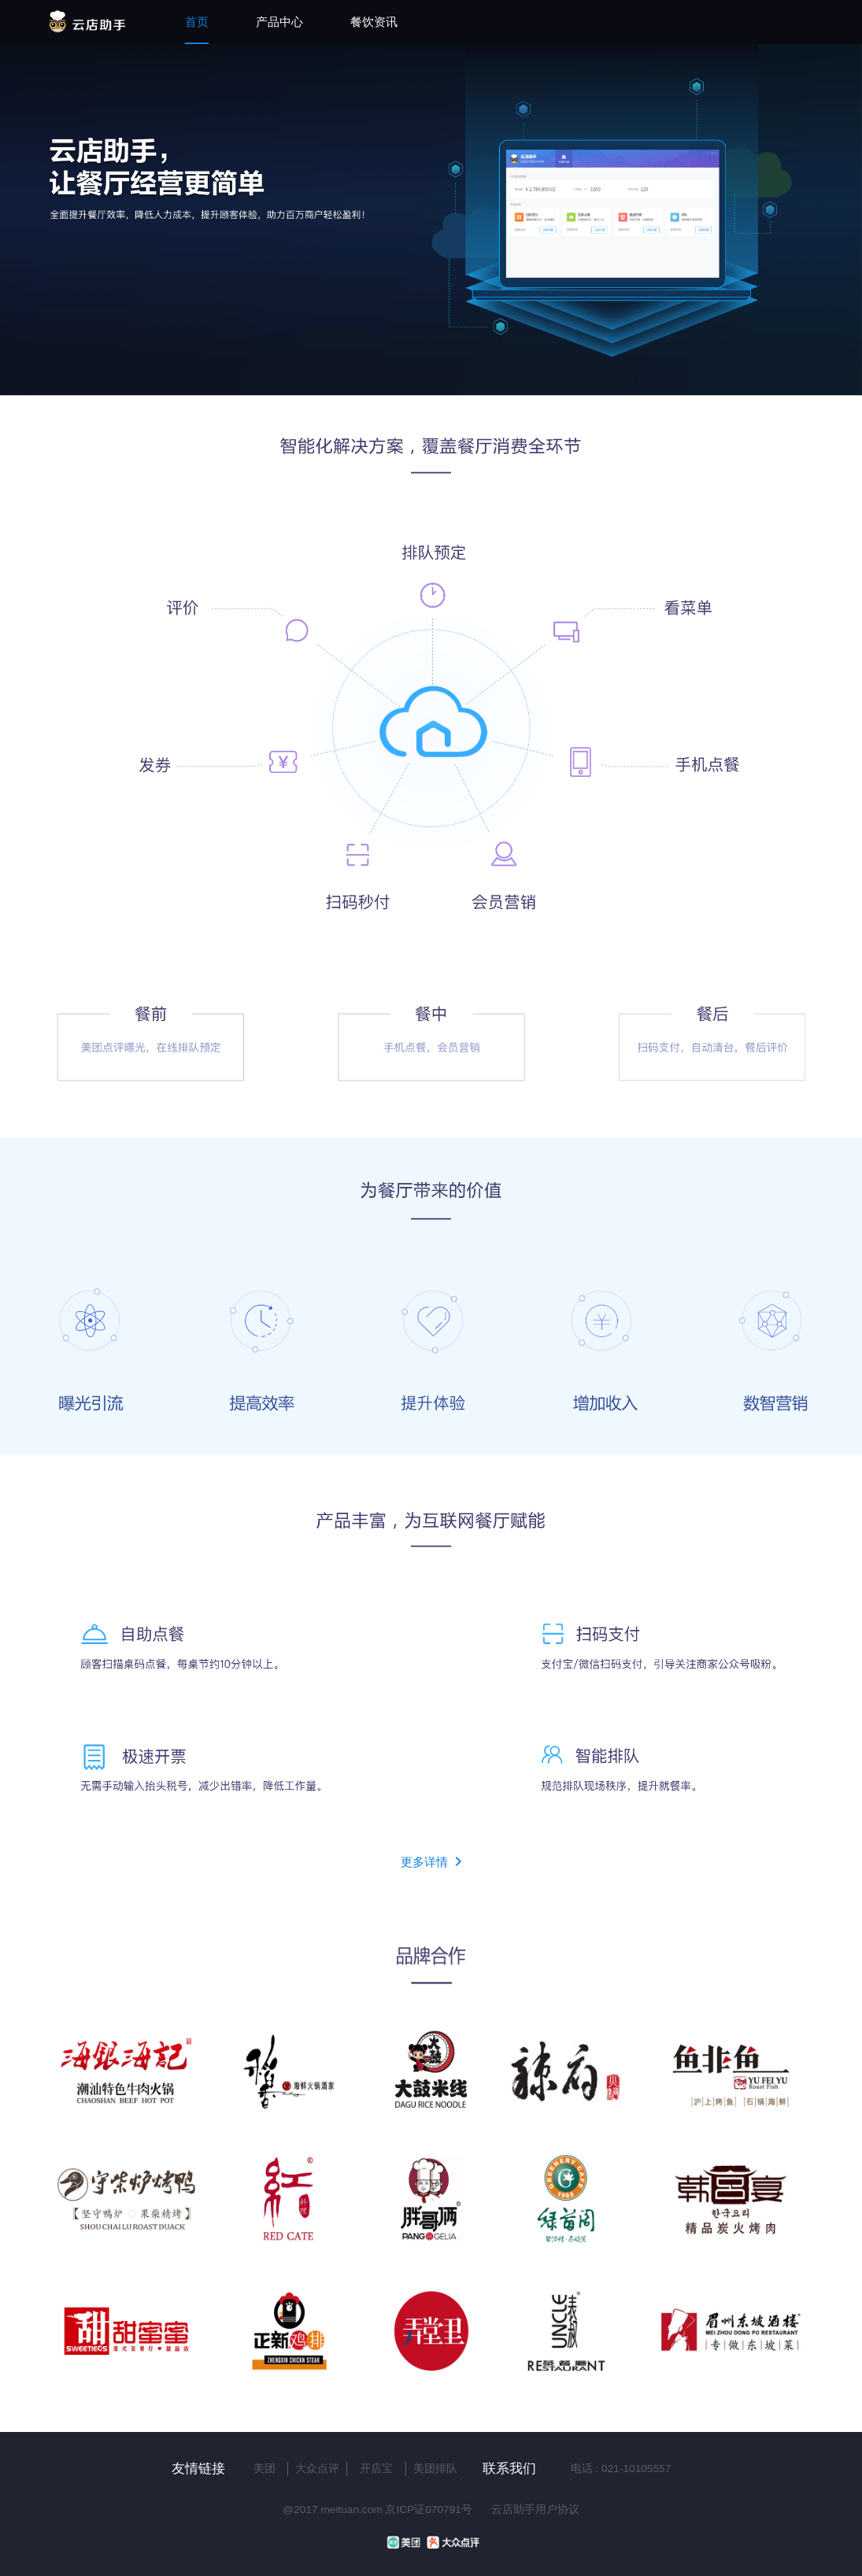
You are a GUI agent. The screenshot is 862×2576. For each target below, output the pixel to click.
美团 (264, 2468)
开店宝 (376, 2468)
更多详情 (431, 1861)
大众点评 (317, 2468)
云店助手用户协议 (535, 2509)
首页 (197, 21)
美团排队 (435, 2468)
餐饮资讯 (374, 21)
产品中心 (279, 21)
